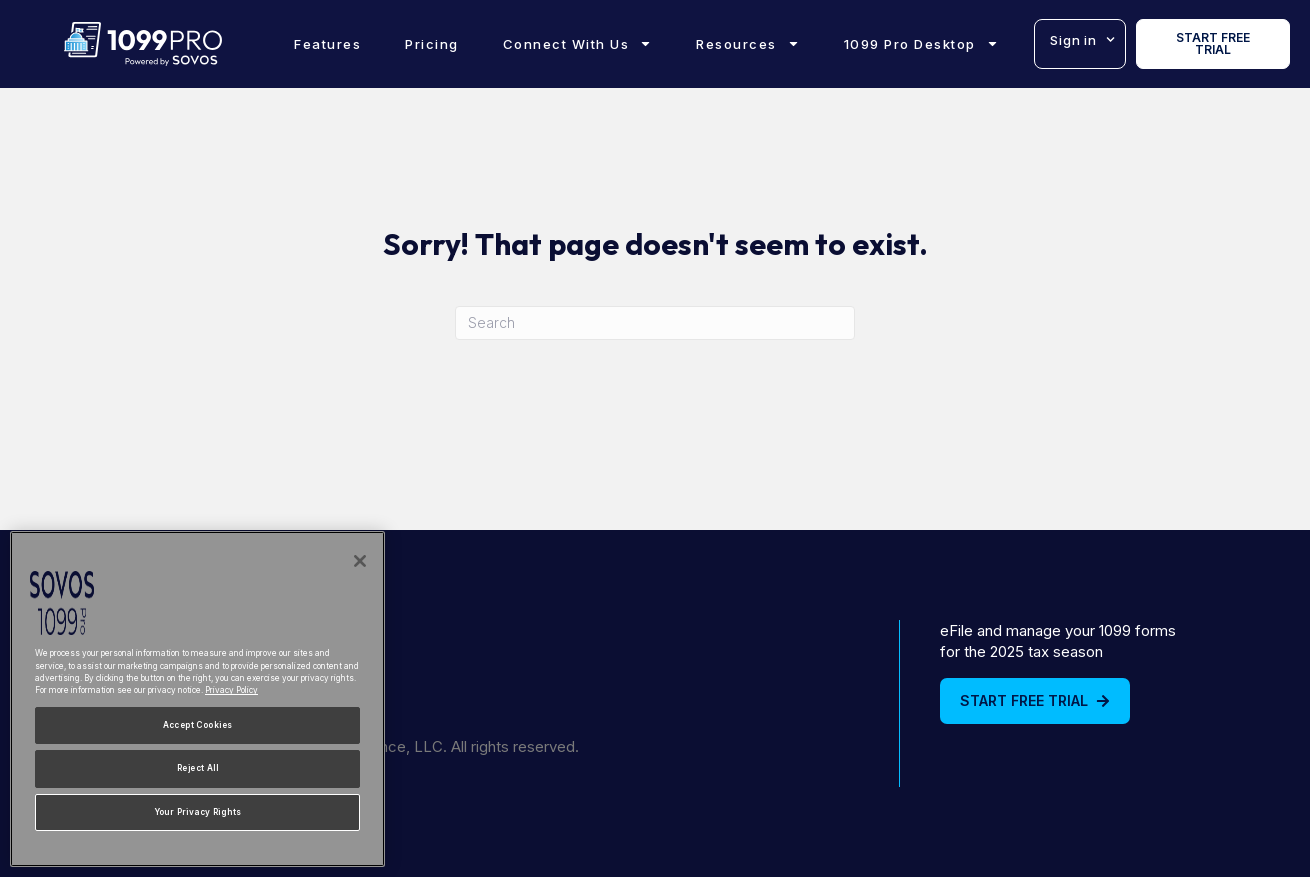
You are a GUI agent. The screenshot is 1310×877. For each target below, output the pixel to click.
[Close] (360, 561)
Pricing (432, 44)
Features (327, 44)
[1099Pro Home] (143, 43)
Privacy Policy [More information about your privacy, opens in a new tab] (231, 690)
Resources (748, 43)
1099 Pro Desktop (921, 43)
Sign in (1082, 39)
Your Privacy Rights (198, 812)
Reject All (197, 768)
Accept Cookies (198, 725)
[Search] (655, 323)
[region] (197, 699)
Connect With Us (578, 43)
